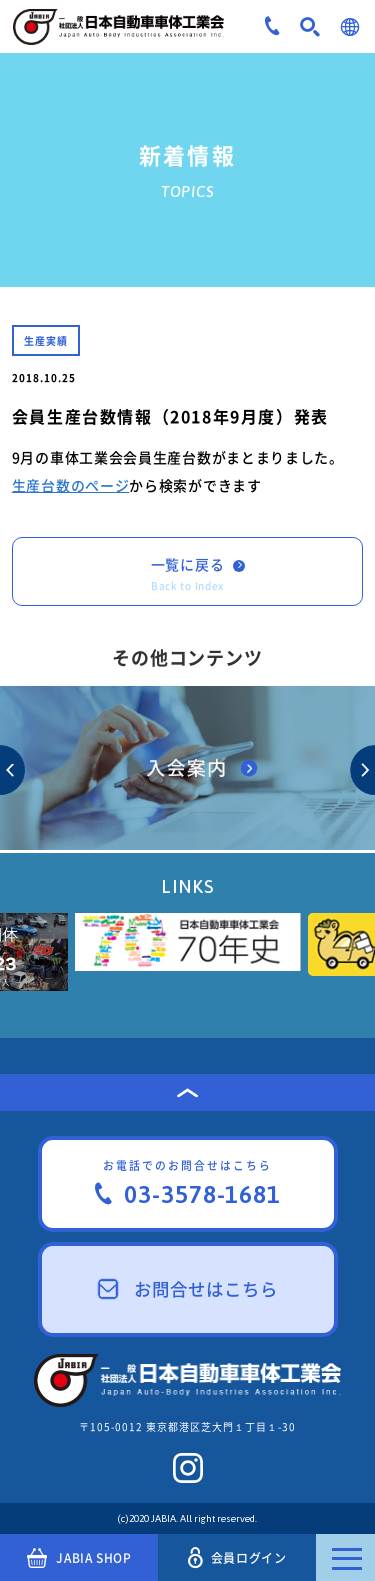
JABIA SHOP (79, 1558)
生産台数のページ (71, 485)
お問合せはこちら (188, 1289)
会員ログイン (237, 1557)
